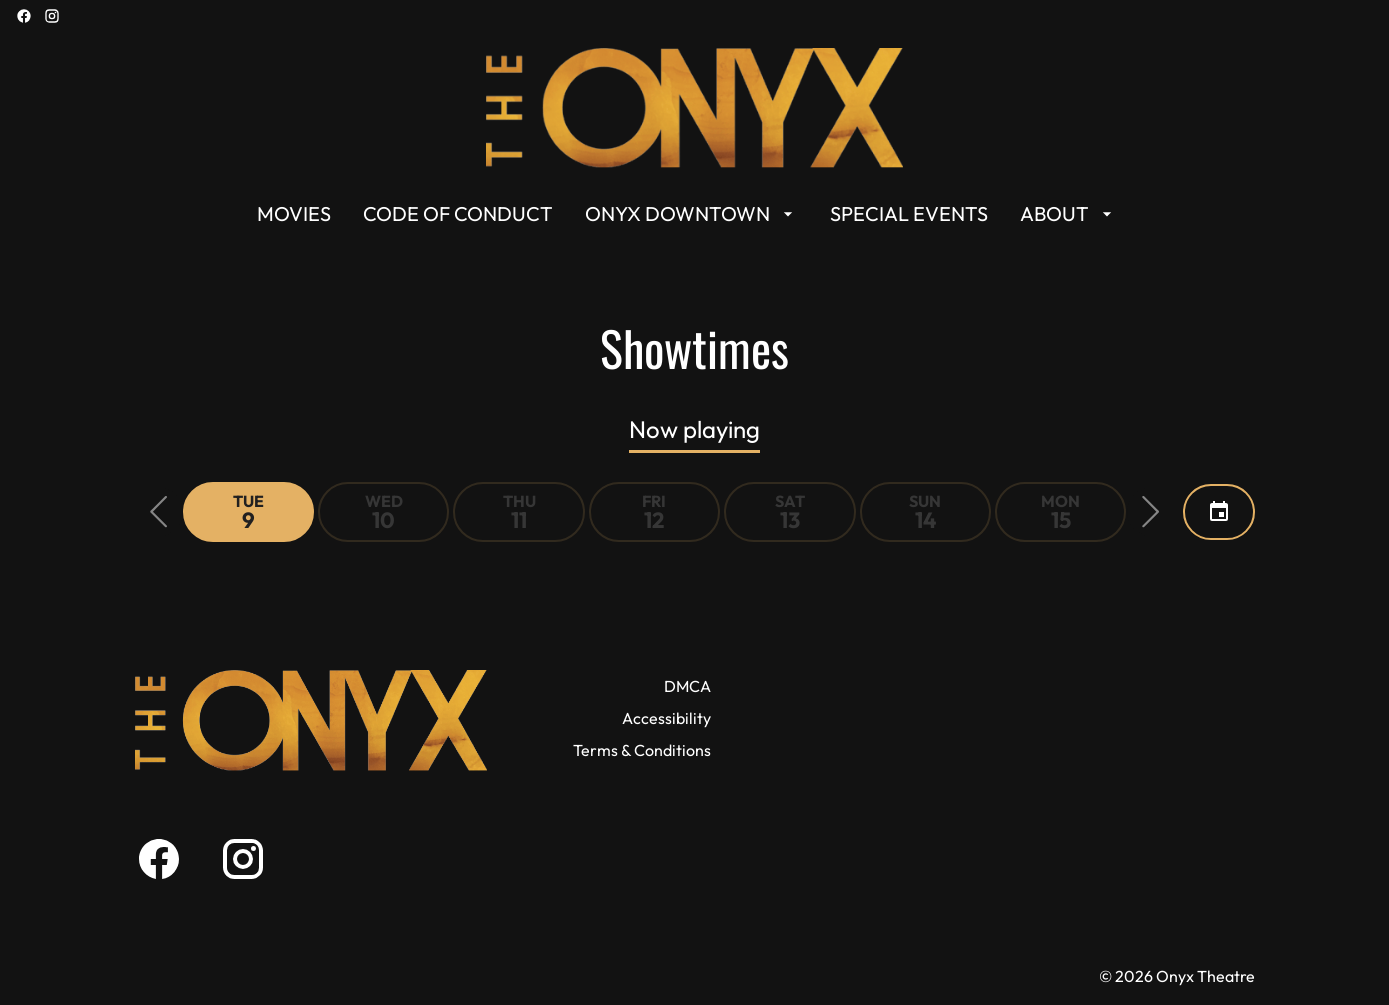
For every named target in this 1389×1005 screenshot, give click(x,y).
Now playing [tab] (694, 429)
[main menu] (687, 214)
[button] (159, 512)
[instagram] (52, 16)
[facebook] (24, 16)
